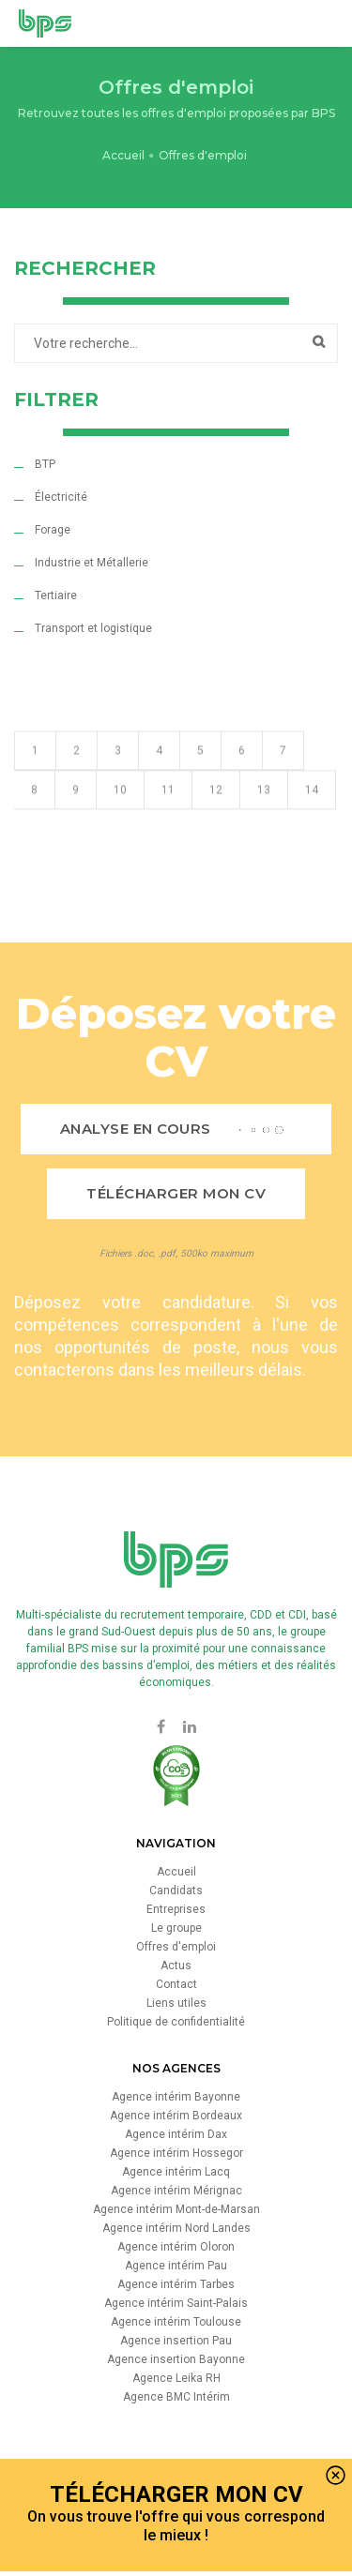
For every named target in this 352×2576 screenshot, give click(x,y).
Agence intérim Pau (176, 2265)
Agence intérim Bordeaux (176, 2115)
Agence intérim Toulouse (176, 2321)
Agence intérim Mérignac (176, 2190)
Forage (52, 529)
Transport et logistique (93, 628)
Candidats (176, 1890)
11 (168, 815)
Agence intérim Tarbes (176, 2284)
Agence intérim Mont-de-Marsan (176, 2209)
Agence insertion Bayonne (176, 2359)
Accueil (123, 155)
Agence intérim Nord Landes (176, 2228)
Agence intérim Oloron (176, 2246)
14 (311, 815)
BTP (45, 464)
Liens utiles (176, 2003)
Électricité (61, 497)
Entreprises (176, 1909)
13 (263, 815)
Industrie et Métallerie (91, 562)
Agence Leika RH (176, 2378)
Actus (176, 1965)
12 (215, 815)
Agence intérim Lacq (176, 2171)
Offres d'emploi (176, 1946)
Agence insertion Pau (176, 2340)
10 (120, 815)
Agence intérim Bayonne (176, 2096)
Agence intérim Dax (176, 2134)
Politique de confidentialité (176, 2021)
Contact (176, 1984)
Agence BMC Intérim (176, 2396)
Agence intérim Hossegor (176, 2153)
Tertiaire (56, 595)
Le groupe (176, 1928)
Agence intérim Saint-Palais (176, 2303)
